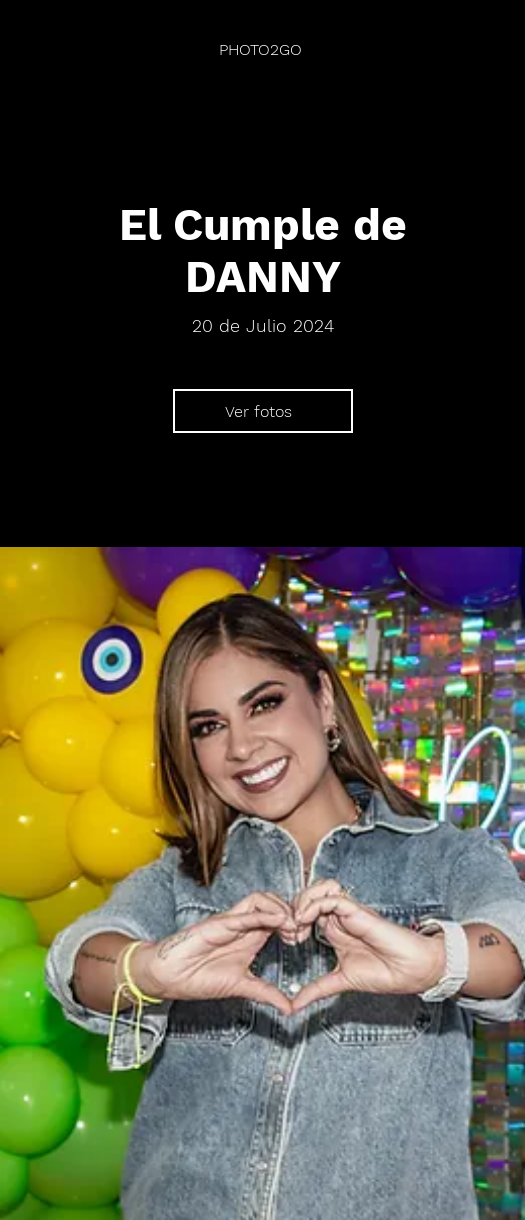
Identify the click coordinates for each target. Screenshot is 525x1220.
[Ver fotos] (263, 411)
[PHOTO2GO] (262, 49)
